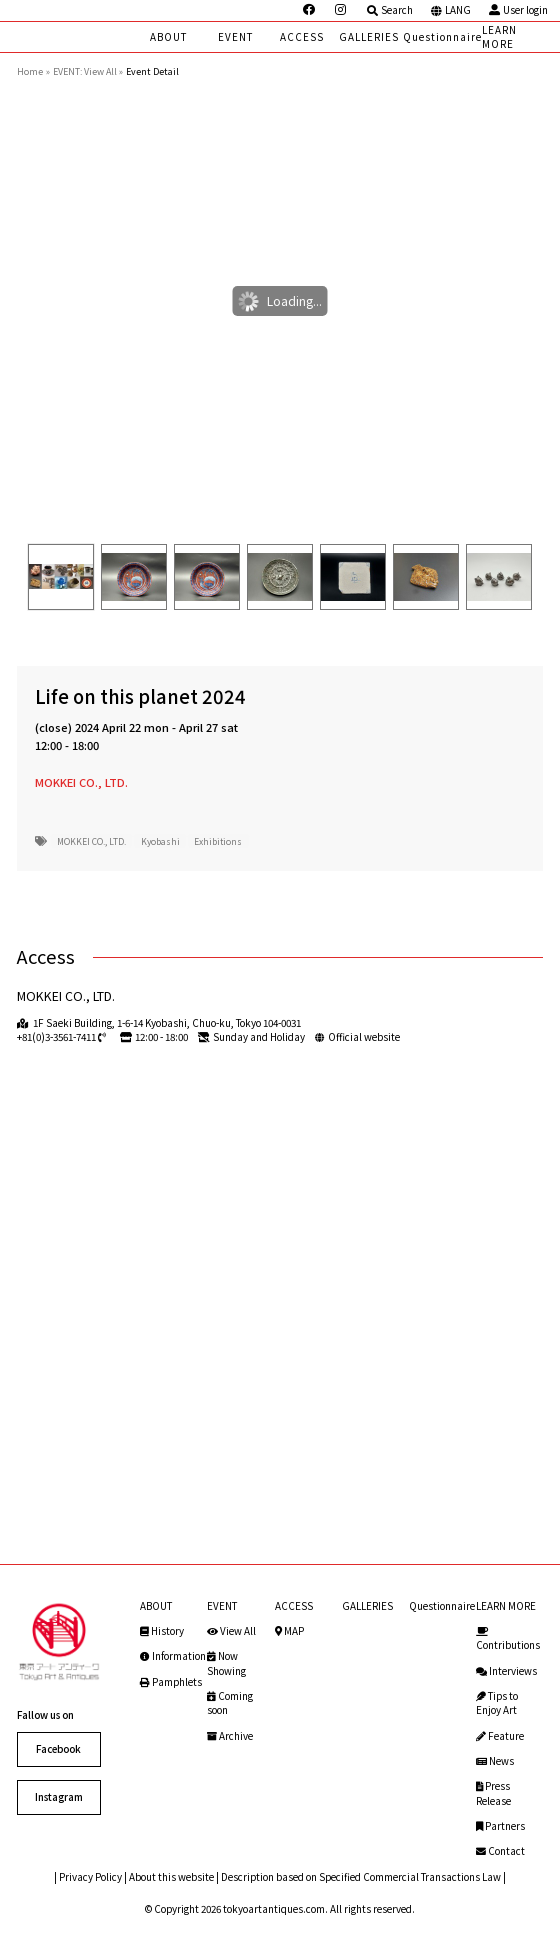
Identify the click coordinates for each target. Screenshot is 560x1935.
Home (30, 71)
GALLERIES (369, 37)
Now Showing (226, 1663)
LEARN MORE (499, 37)
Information (173, 1656)
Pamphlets (171, 1682)
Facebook (58, 1749)
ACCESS (302, 37)
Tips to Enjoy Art (497, 1703)
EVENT (235, 37)
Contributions (508, 1639)
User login (518, 10)
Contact (500, 1851)
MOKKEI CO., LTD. (81, 782)
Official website (364, 1037)
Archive (230, 1736)
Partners (500, 1826)
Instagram (59, 1797)
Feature (500, 1736)
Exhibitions (218, 841)
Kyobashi (160, 841)
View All (231, 1631)
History (162, 1631)
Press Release (493, 1793)
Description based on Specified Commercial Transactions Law (361, 1877)
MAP (289, 1631)
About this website (171, 1877)
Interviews (506, 1671)
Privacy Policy (90, 1877)
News (495, 1761)
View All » (103, 71)
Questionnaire (442, 37)
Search (389, 10)
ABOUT (168, 37)
